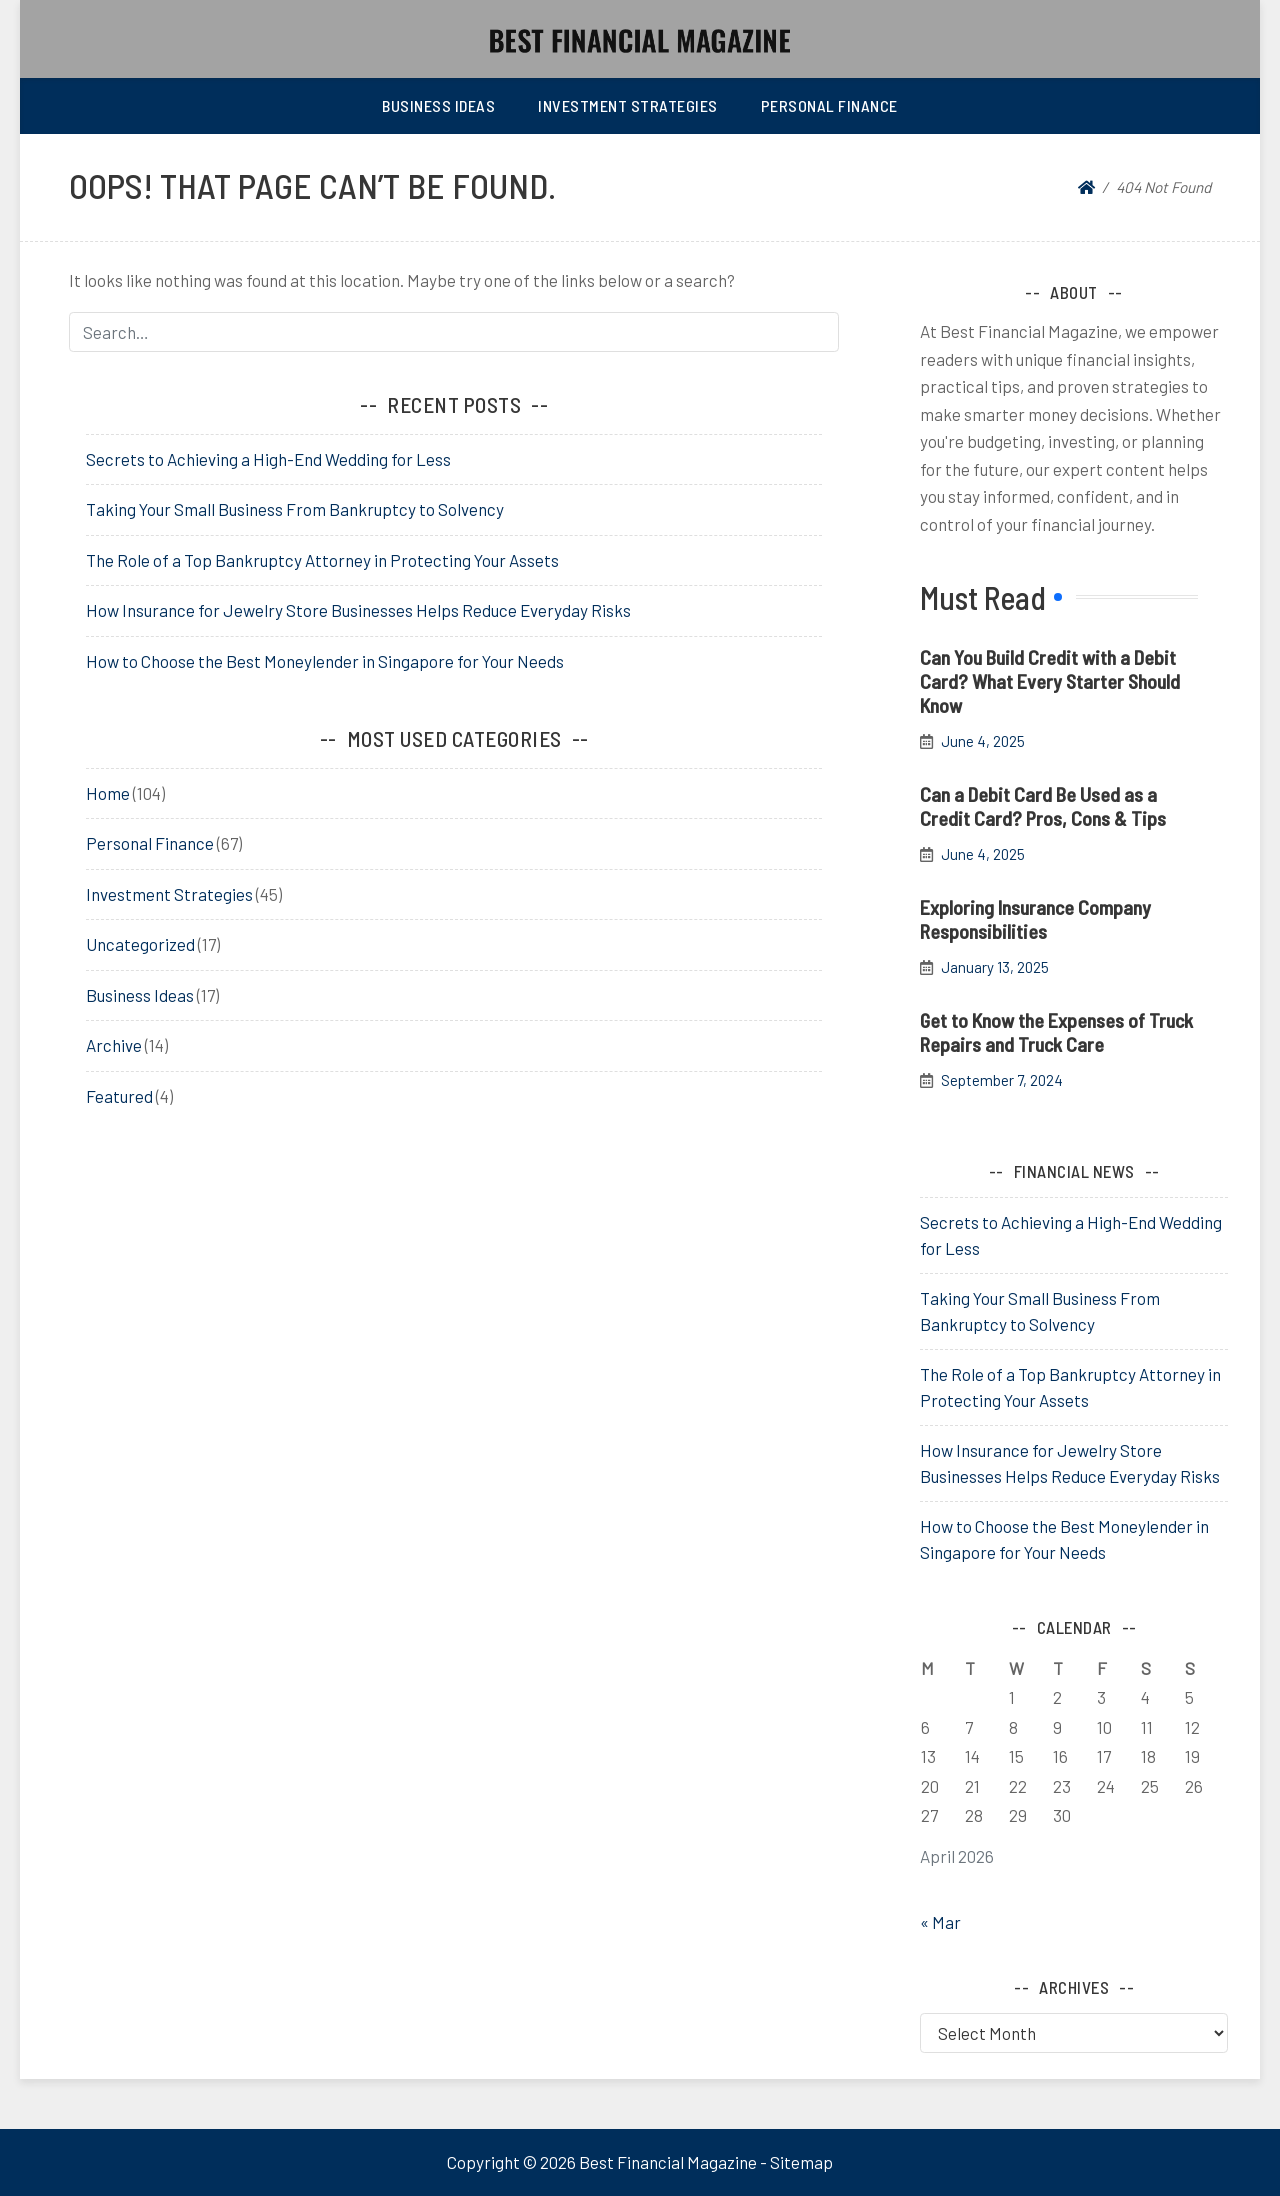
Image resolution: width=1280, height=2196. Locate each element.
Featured (119, 1096)
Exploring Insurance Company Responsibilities (1035, 919)
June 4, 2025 (983, 741)
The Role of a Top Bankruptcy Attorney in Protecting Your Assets (322, 560)
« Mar (940, 1922)
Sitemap (801, 2162)
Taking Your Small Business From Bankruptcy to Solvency (295, 509)
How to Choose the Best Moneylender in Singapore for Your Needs (325, 661)
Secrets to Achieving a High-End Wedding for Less (268, 459)
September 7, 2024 (1002, 1080)
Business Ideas (438, 105)
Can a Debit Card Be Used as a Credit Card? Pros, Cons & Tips (1043, 806)
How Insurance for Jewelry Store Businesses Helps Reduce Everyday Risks (358, 610)
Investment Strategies (628, 105)
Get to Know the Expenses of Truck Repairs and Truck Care (1056, 1032)
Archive (114, 1045)
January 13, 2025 (995, 967)
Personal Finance (829, 105)
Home (108, 793)
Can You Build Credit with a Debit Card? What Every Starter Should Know (1050, 681)
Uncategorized (140, 944)
